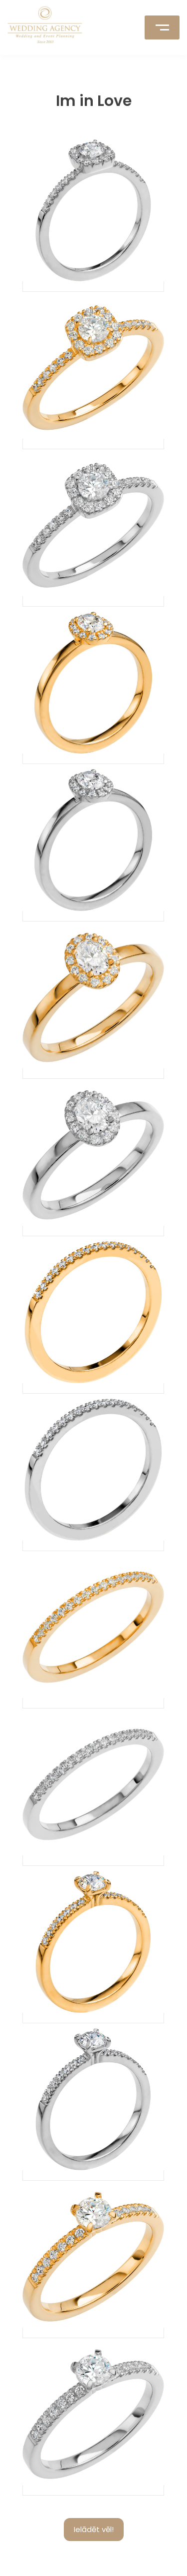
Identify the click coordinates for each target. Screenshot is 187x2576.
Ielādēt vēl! (94, 2529)
